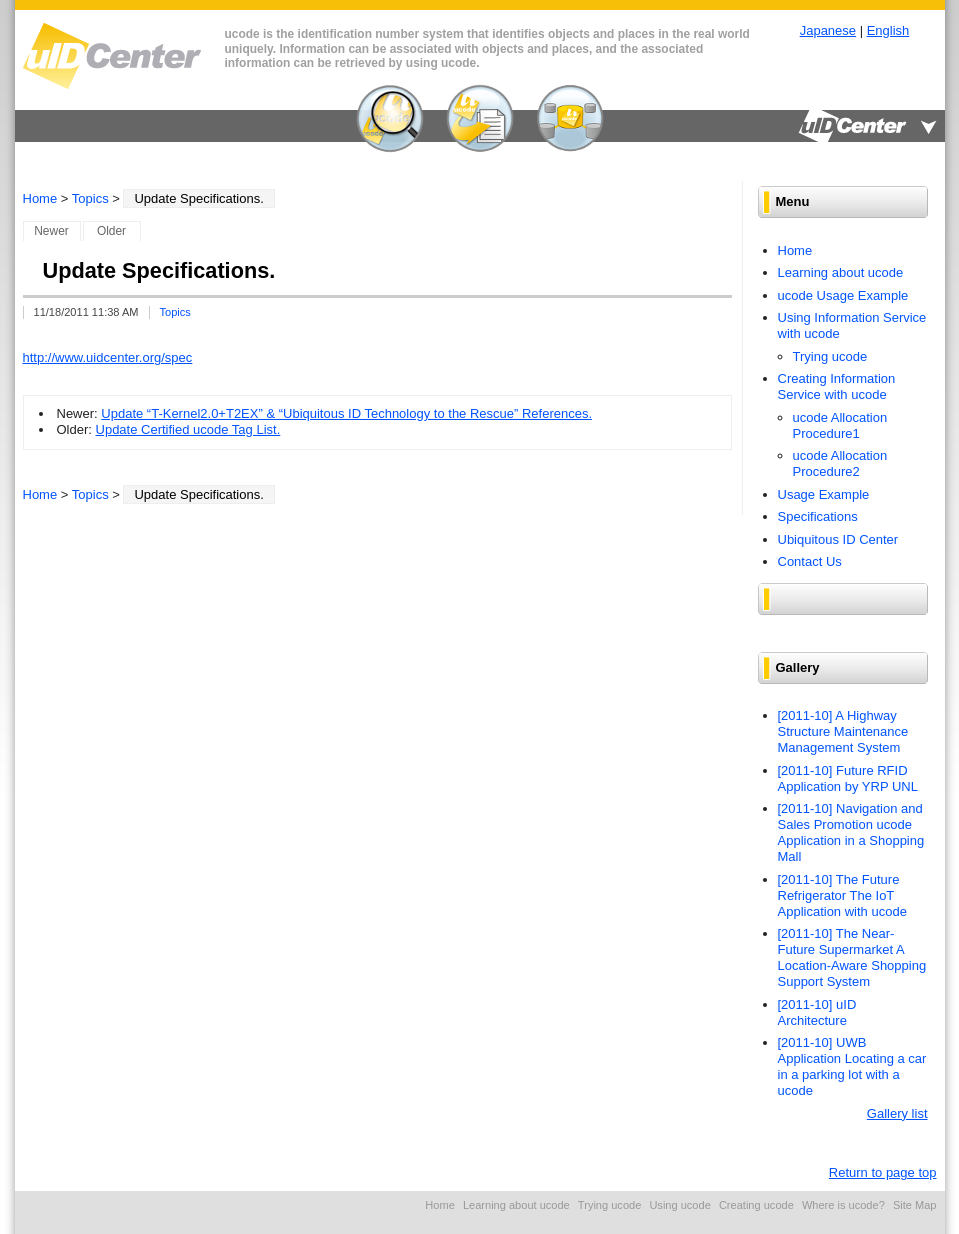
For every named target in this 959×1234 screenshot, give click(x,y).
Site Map (915, 1205)
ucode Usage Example (843, 295)
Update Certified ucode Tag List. (188, 429)
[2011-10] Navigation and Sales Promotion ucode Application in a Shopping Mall (851, 832)
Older (111, 231)
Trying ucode (830, 356)
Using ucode (679, 1205)
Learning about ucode (841, 272)
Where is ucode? (843, 1205)
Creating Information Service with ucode (837, 386)
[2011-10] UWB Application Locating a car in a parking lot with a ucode (852, 1066)
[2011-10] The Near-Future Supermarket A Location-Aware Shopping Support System (852, 957)
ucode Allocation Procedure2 (840, 463)
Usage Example (824, 494)
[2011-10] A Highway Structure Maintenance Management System (843, 731)
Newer (51, 231)
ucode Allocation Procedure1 (840, 425)
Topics (90, 198)
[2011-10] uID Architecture (817, 1012)
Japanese (828, 30)
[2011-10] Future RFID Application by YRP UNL (848, 778)
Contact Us (810, 561)
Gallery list (897, 1113)
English (888, 30)
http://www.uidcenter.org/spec (108, 357)
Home (40, 198)
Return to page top (883, 1172)
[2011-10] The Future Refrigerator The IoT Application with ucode (842, 895)
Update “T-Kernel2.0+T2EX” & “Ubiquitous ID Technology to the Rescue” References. (346, 413)
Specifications (818, 516)
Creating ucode (756, 1205)
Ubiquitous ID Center (838, 539)
